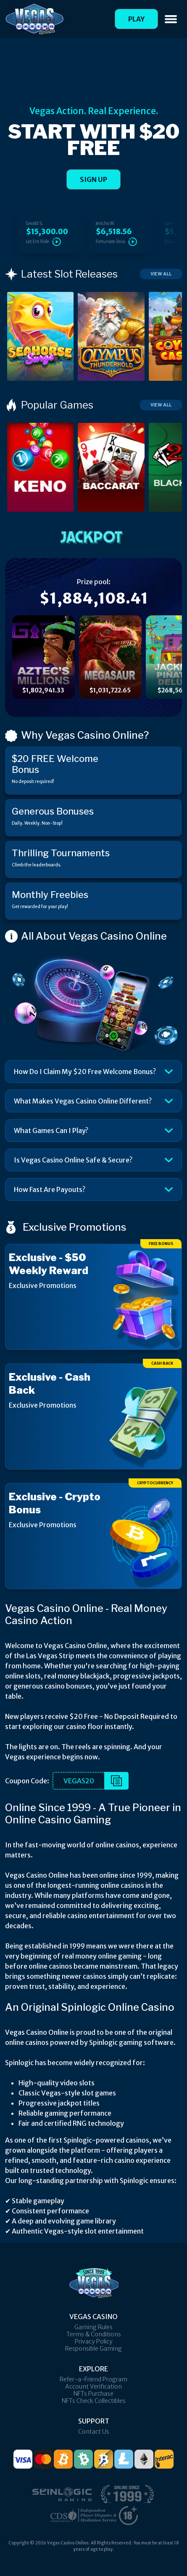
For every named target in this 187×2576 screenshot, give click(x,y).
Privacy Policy (94, 2341)
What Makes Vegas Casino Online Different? (83, 1101)
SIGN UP (93, 179)
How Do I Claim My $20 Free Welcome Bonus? (85, 1071)
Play (136, 19)
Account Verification (93, 2386)
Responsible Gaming (93, 2348)
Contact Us (93, 2431)
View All (160, 273)
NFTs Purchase (93, 2393)
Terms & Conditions (93, 2334)
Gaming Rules (93, 2327)
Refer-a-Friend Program (93, 2379)
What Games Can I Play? (51, 1130)
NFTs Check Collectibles (94, 2401)
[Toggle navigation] (171, 19)
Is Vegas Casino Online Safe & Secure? (73, 1160)
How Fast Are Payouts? (49, 1189)
